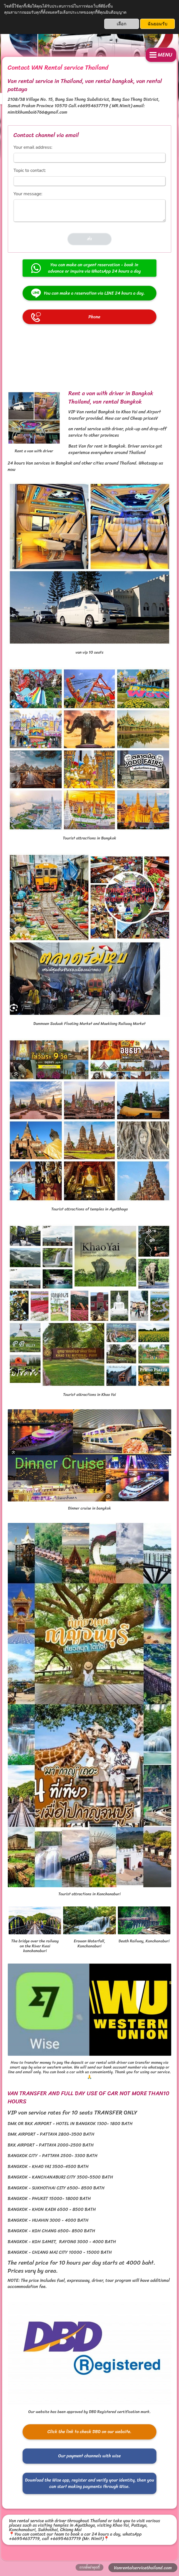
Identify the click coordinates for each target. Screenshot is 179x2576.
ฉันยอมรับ (157, 23)
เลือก (121, 23)
